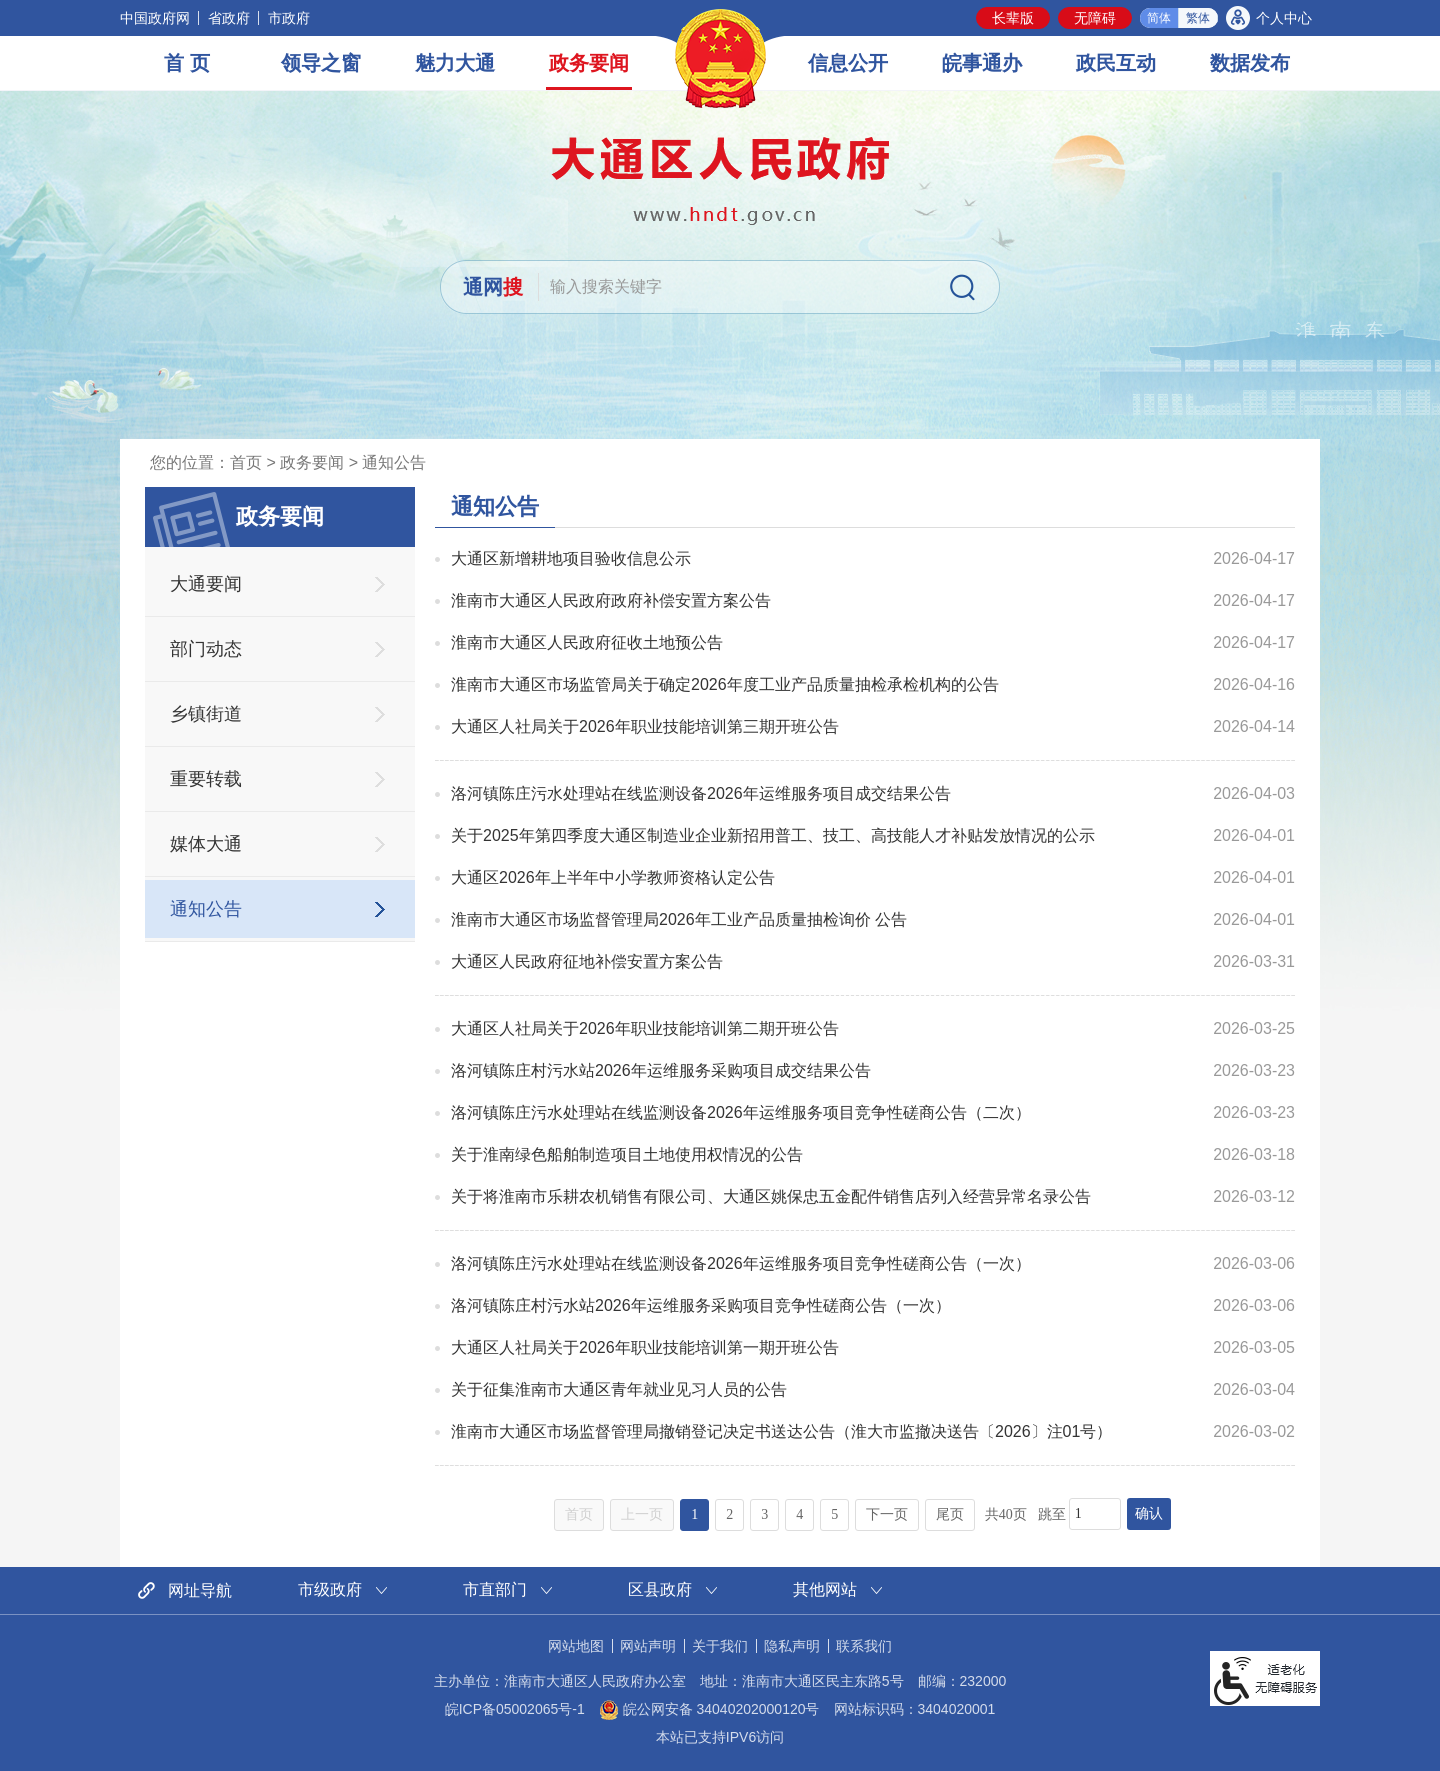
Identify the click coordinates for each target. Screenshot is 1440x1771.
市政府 (289, 18)
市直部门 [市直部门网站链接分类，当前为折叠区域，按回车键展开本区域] (495, 1589)
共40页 (1006, 1514)
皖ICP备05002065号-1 (515, 1709)
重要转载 (206, 779)
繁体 (1198, 18)
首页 (246, 462)
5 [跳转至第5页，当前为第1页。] (834, 1514)
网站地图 (576, 1646)
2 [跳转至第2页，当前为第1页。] (729, 1514)
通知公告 (394, 462)
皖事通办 (982, 63)
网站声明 (648, 1646)
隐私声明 (792, 1646)
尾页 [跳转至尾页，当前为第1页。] (950, 1514)
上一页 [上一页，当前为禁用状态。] (642, 1514)
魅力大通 (455, 63)
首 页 (187, 63)
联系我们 (864, 1646)
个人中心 (1284, 18)
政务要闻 (589, 63)
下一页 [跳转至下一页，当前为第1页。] (887, 1514)
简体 (1159, 18)
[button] (1013, 18)
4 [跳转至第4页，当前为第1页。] (799, 1514)
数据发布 (1250, 63)
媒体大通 (206, 844)
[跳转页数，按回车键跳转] (1095, 1514)
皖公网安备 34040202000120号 (709, 1709)
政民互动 (1116, 63)
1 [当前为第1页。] (694, 1514)
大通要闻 (206, 584)
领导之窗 (321, 63)
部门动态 (206, 649)
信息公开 (848, 63)
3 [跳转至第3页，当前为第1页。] (764, 1514)
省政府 (229, 18)
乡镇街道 (206, 714)
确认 (1149, 1513)
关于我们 (720, 1646)
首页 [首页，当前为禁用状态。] (579, 1514)
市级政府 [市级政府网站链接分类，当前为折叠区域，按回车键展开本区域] (330, 1589)
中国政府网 (155, 18)
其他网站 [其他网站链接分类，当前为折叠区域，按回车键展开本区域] (825, 1589)
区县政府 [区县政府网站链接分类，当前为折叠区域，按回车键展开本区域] (660, 1589)
